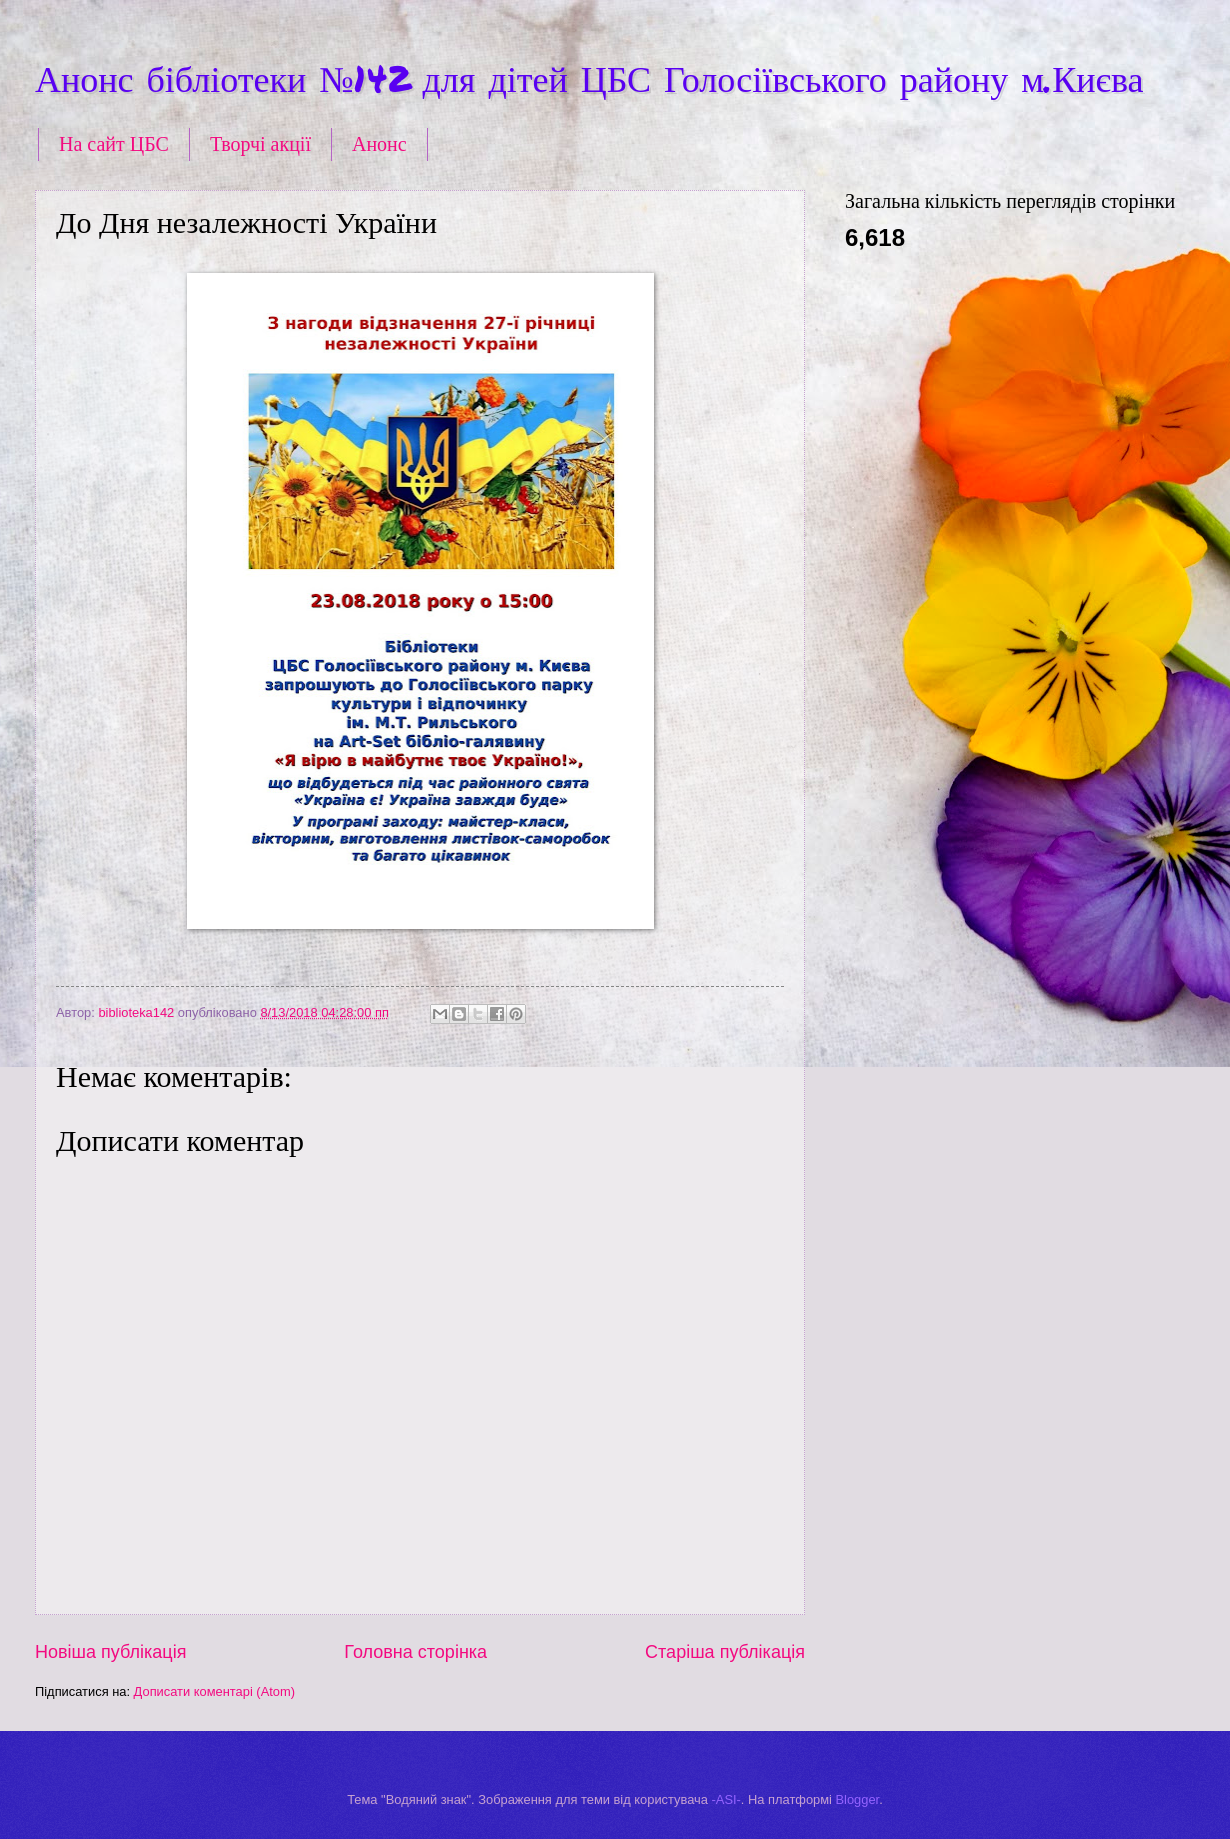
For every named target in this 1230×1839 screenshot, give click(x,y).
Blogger (858, 1799)
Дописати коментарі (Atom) (214, 1691)
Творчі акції (260, 144)
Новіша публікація (110, 1652)
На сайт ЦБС (114, 144)
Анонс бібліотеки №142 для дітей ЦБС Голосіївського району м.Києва (589, 77)
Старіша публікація (725, 1652)
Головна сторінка (415, 1652)
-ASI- (726, 1799)
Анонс (379, 144)
